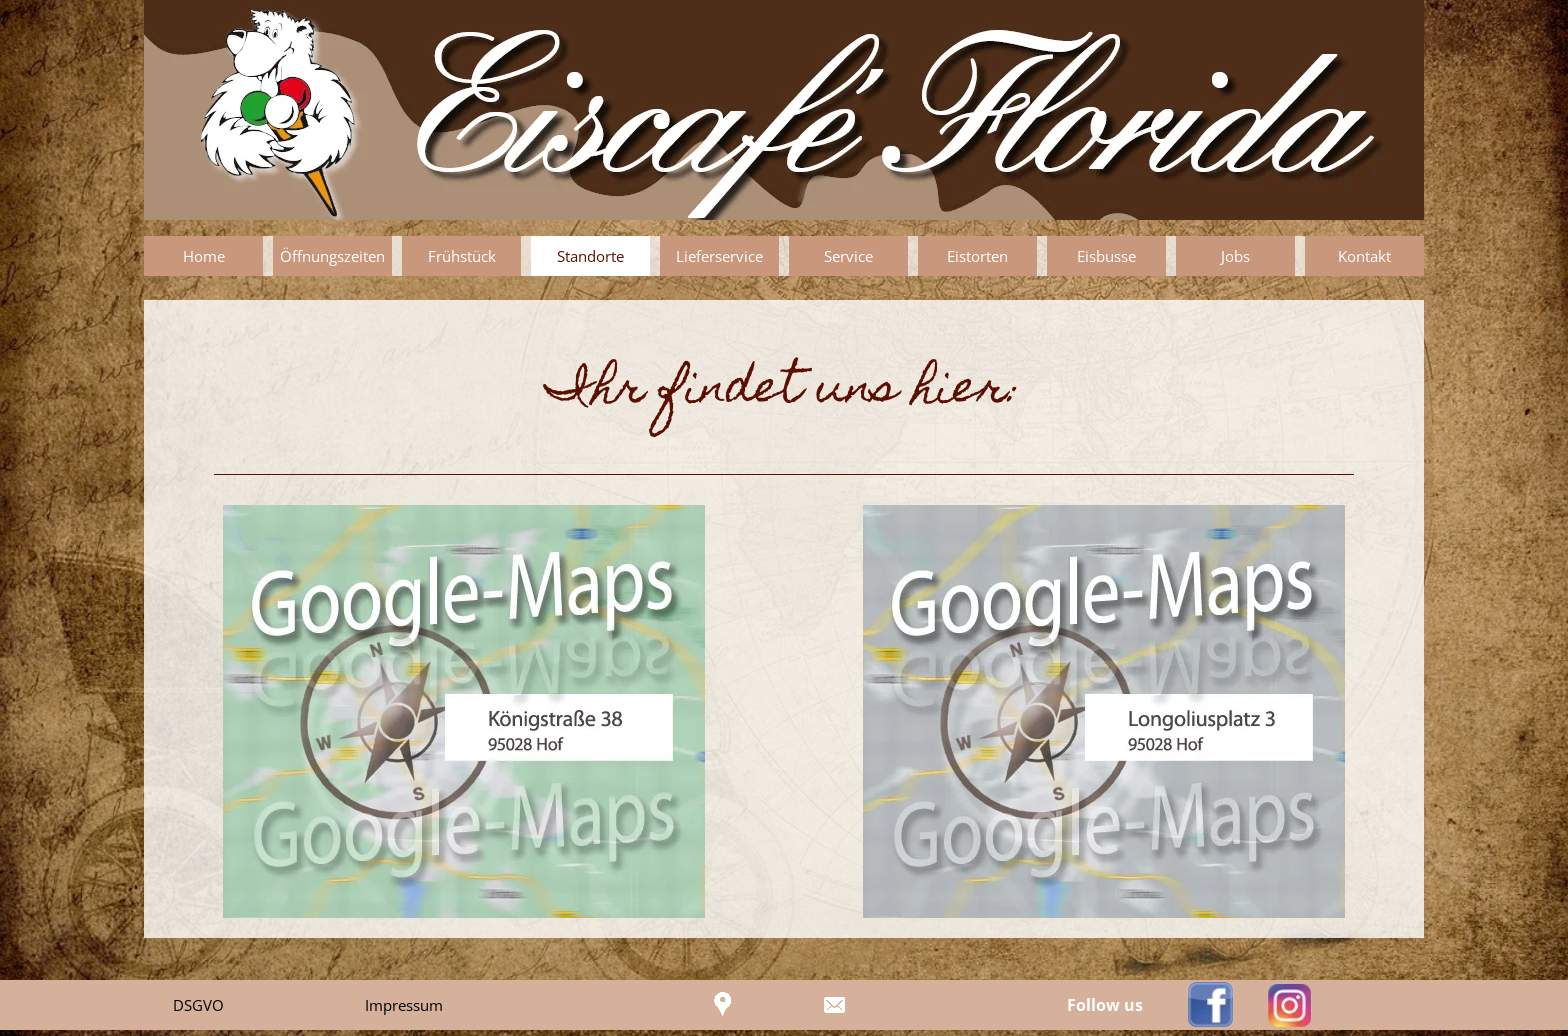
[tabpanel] (784, 392)
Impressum (404, 1005)
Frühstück (462, 256)
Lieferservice (719, 256)
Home (204, 256)
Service (848, 256)
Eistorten (977, 256)
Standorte (590, 256)
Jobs (1235, 256)
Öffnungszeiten (332, 256)
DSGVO (198, 1005)
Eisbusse (1106, 256)
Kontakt (1364, 256)
